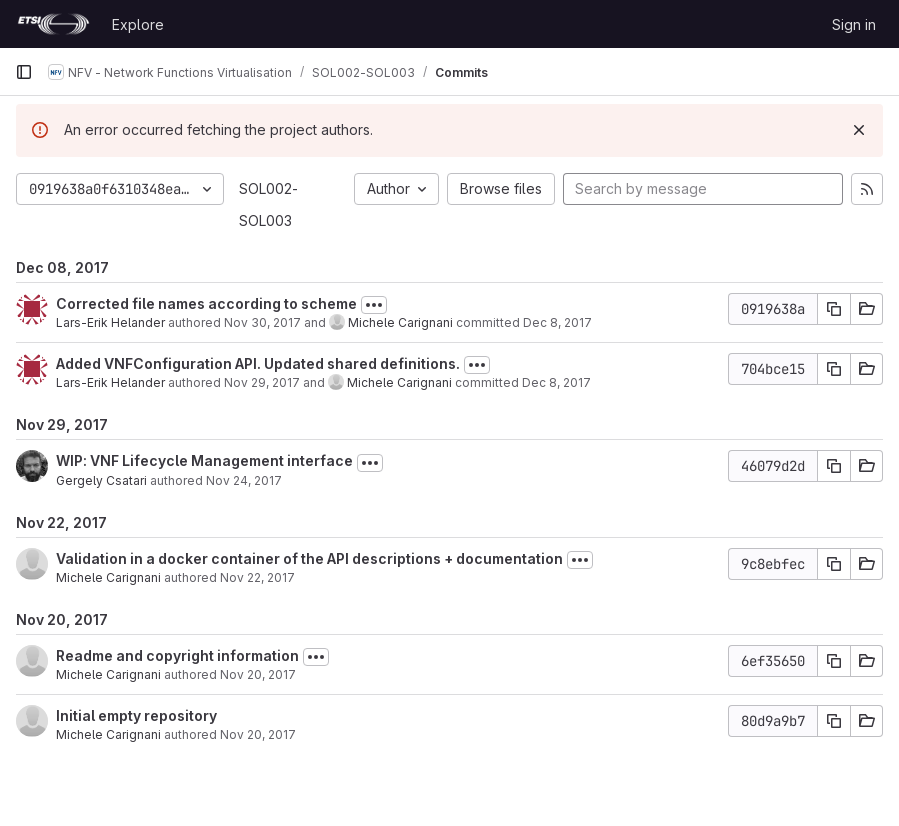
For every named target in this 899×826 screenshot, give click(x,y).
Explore (138, 24)
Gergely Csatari (101, 480)
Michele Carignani (400, 322)
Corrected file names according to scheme (206, 303)
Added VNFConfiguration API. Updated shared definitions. (258, 363)
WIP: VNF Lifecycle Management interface (204, 460)
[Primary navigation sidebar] (24, 72)
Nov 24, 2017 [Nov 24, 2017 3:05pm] (244, 480)
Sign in (854, 24)
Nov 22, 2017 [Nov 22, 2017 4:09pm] (257, 577)
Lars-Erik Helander (110, 322)
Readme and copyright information (177, 655)
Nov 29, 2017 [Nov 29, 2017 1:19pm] (262, 382)
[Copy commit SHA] (834, 309)
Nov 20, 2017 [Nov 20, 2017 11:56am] (258, 674)
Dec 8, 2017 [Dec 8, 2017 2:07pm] (556, 382)
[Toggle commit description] (374, 305)
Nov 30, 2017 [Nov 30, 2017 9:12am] (262, 322)
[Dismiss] (859, 130)
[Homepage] (53, 24)
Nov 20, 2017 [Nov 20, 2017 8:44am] (258, 734)
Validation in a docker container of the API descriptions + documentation (309, 558)
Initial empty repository (136, 715)
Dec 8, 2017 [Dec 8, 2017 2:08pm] (557, 322)
